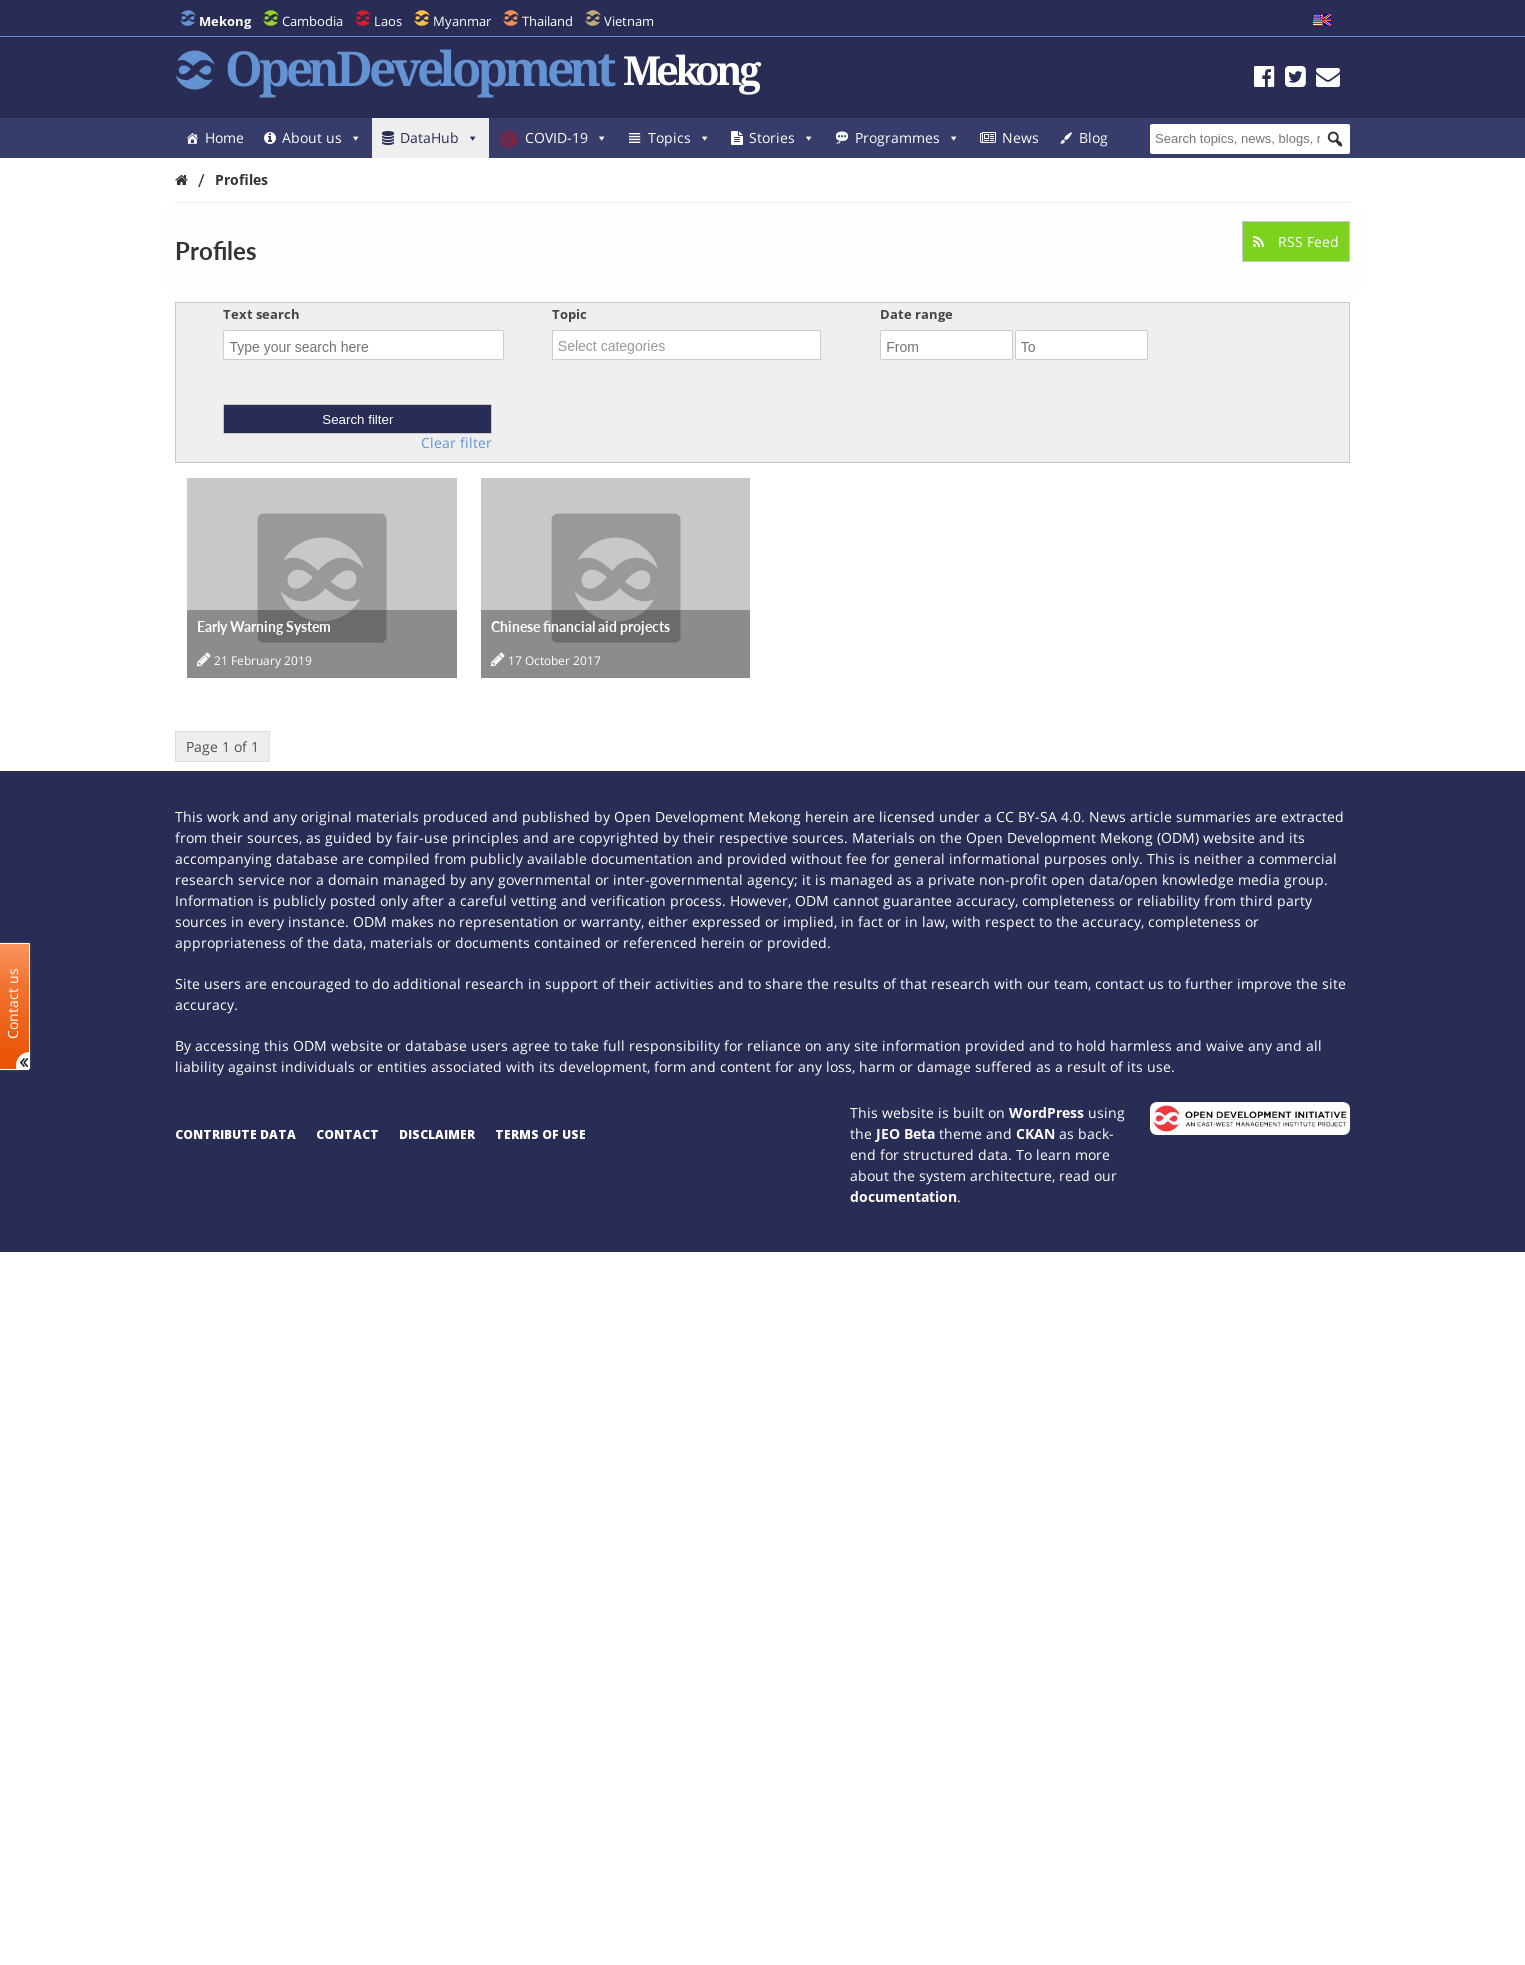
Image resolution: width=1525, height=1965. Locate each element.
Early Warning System (264, 626)
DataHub (439, 137)
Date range (916, 314)
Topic (569, 314)
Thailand (547, 21)
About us (322, 137)
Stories (782, 137)
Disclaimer (437, 1134)
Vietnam (629, 21)
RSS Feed (1296, 241)
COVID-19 (566, 137)
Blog (1093, 137)
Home (224, 137)
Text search (261, 314)
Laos (388, 21)
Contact (347, 1134)
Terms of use (540, 1134)
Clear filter (456, 443)
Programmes (907, 137)
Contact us (13, 1003)
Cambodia (312, 21)
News (1020, 137)
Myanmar (462, 21)
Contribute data (235, 1134)
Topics (679, 137)
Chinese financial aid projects (580, 626)
